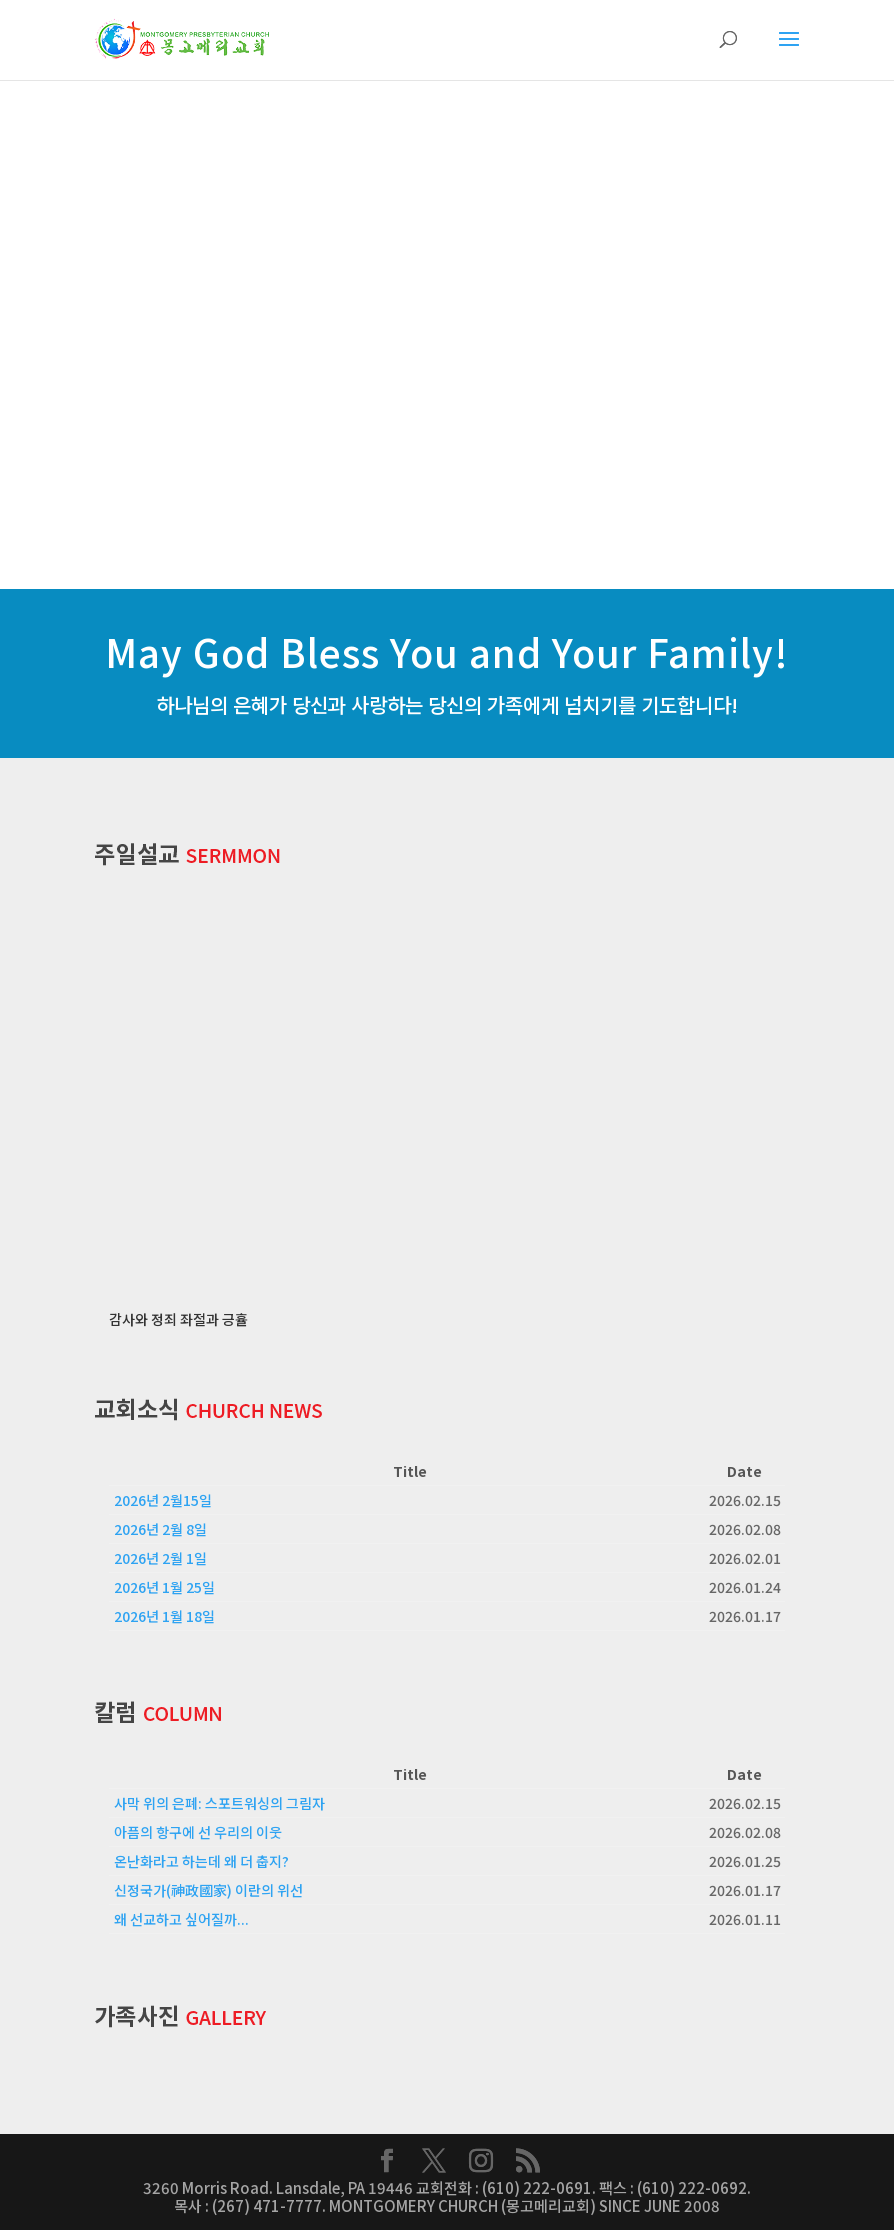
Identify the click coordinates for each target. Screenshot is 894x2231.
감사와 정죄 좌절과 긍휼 (178, 1320)
